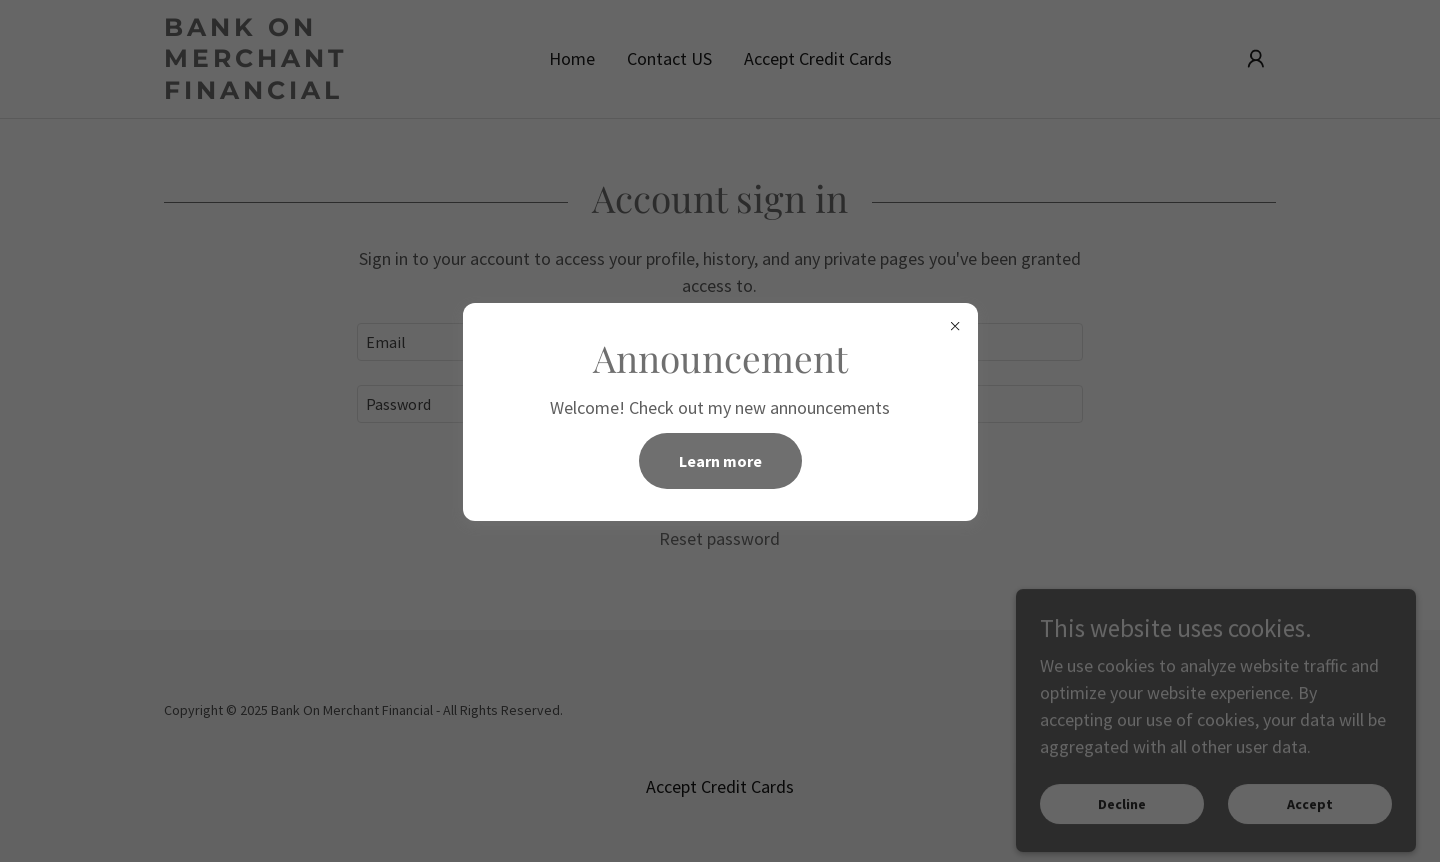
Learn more (720, 461)
